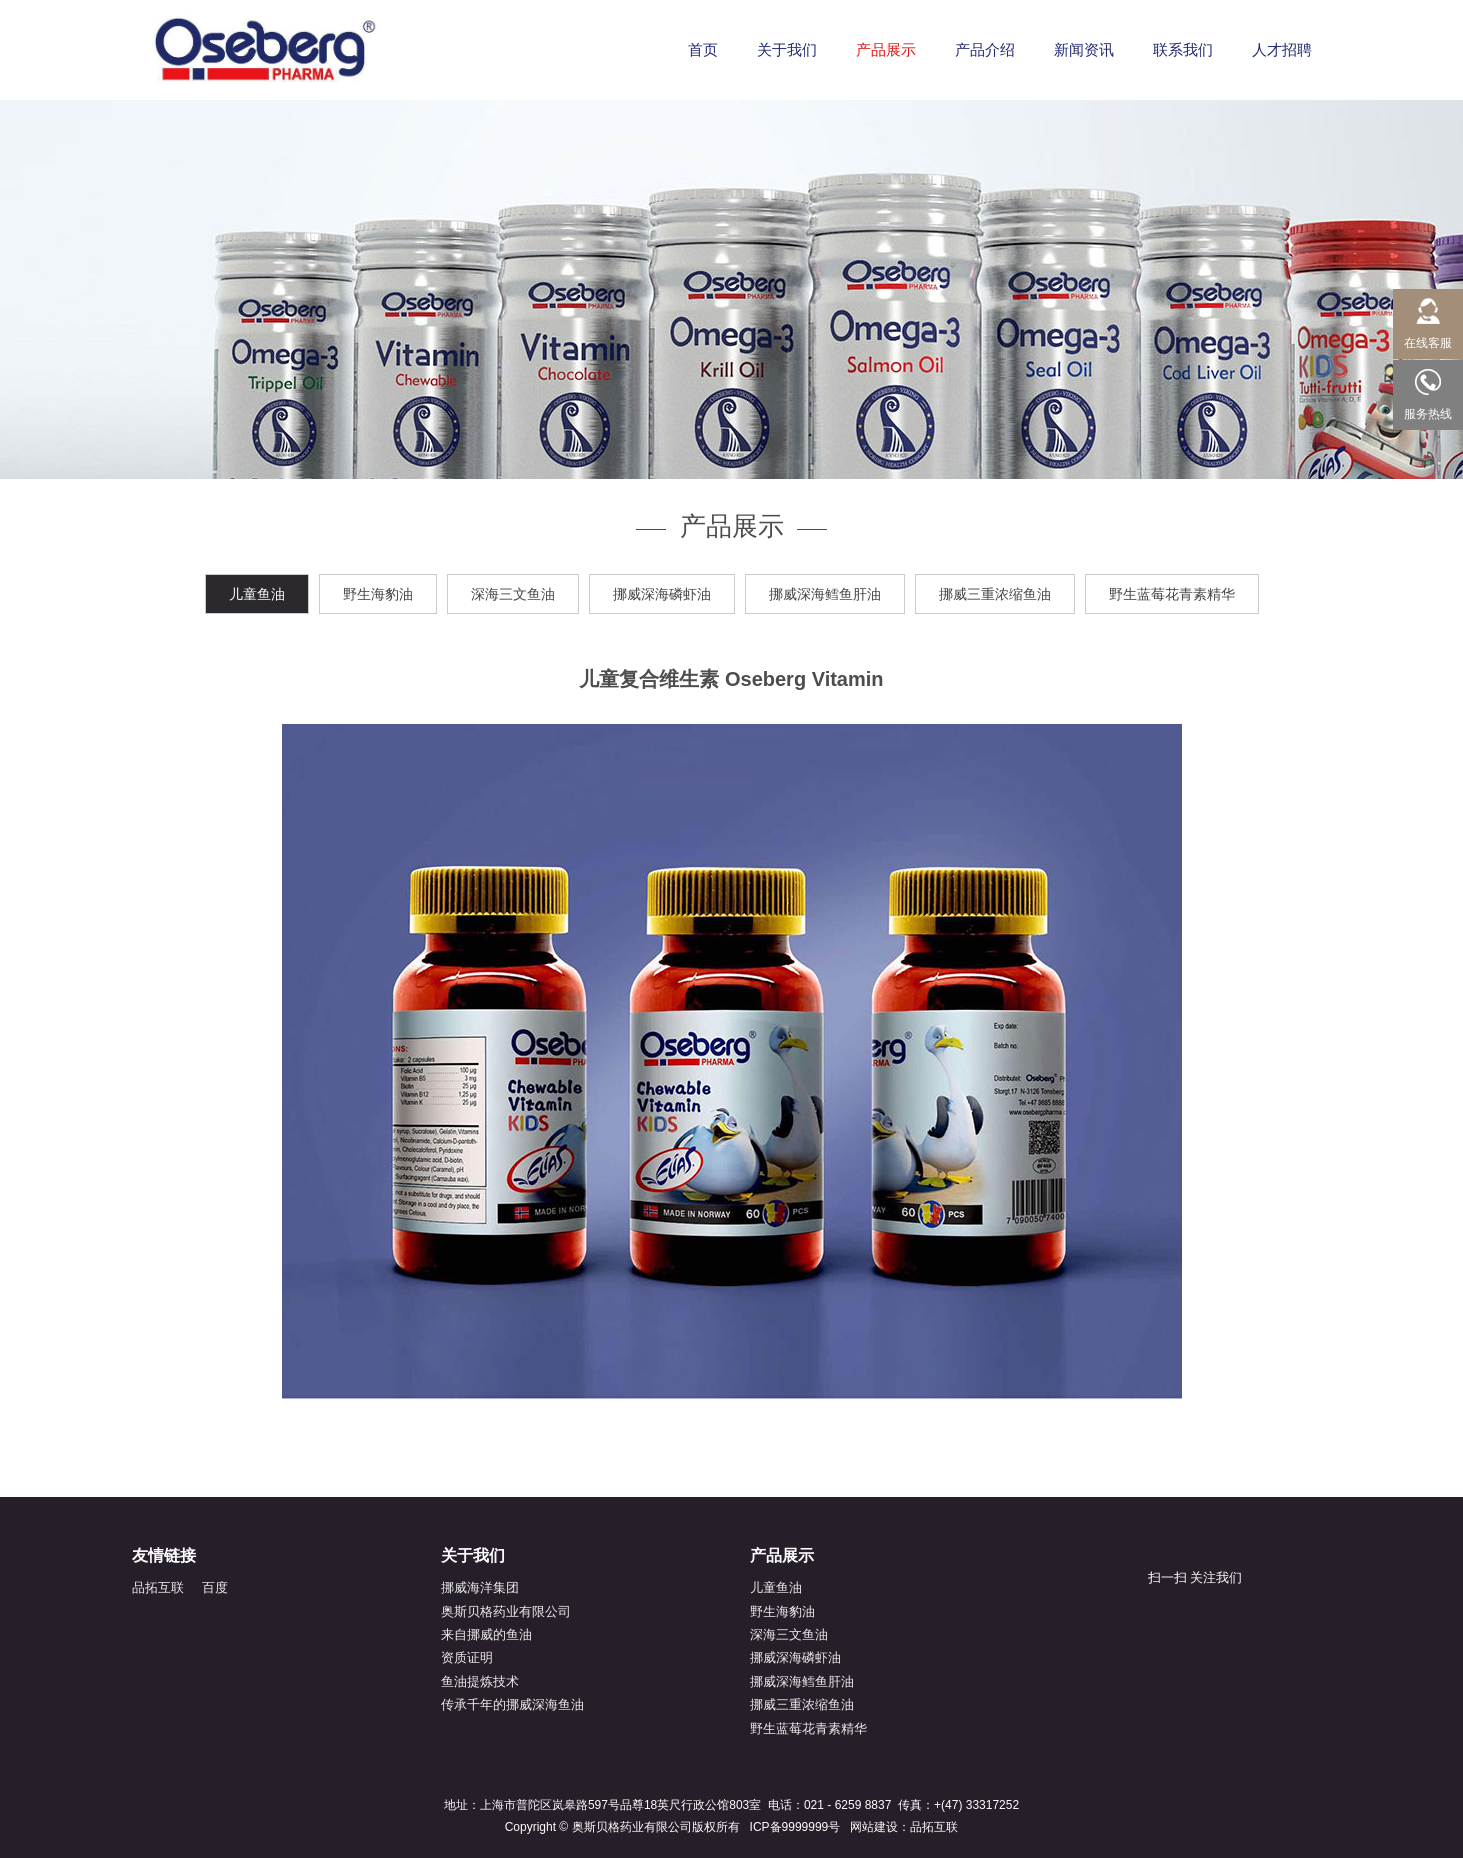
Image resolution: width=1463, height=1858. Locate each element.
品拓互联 (158, 1587)
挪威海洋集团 (480, 1587)
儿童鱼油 (257, 594)
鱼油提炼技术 (480, 1681)
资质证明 (467, 1657)
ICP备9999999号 (795, 1827)
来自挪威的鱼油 (486, 1634)
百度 (215, 1587)
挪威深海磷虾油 (662, 594)
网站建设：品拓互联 (904, 1827)
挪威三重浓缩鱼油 (995, 594)
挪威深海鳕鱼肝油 (825, 594)
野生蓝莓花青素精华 (1172, 594)
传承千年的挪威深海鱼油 (512, 1704)
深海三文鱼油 (513, 594)
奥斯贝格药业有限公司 (506, 1611)
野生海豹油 (378, 594)
